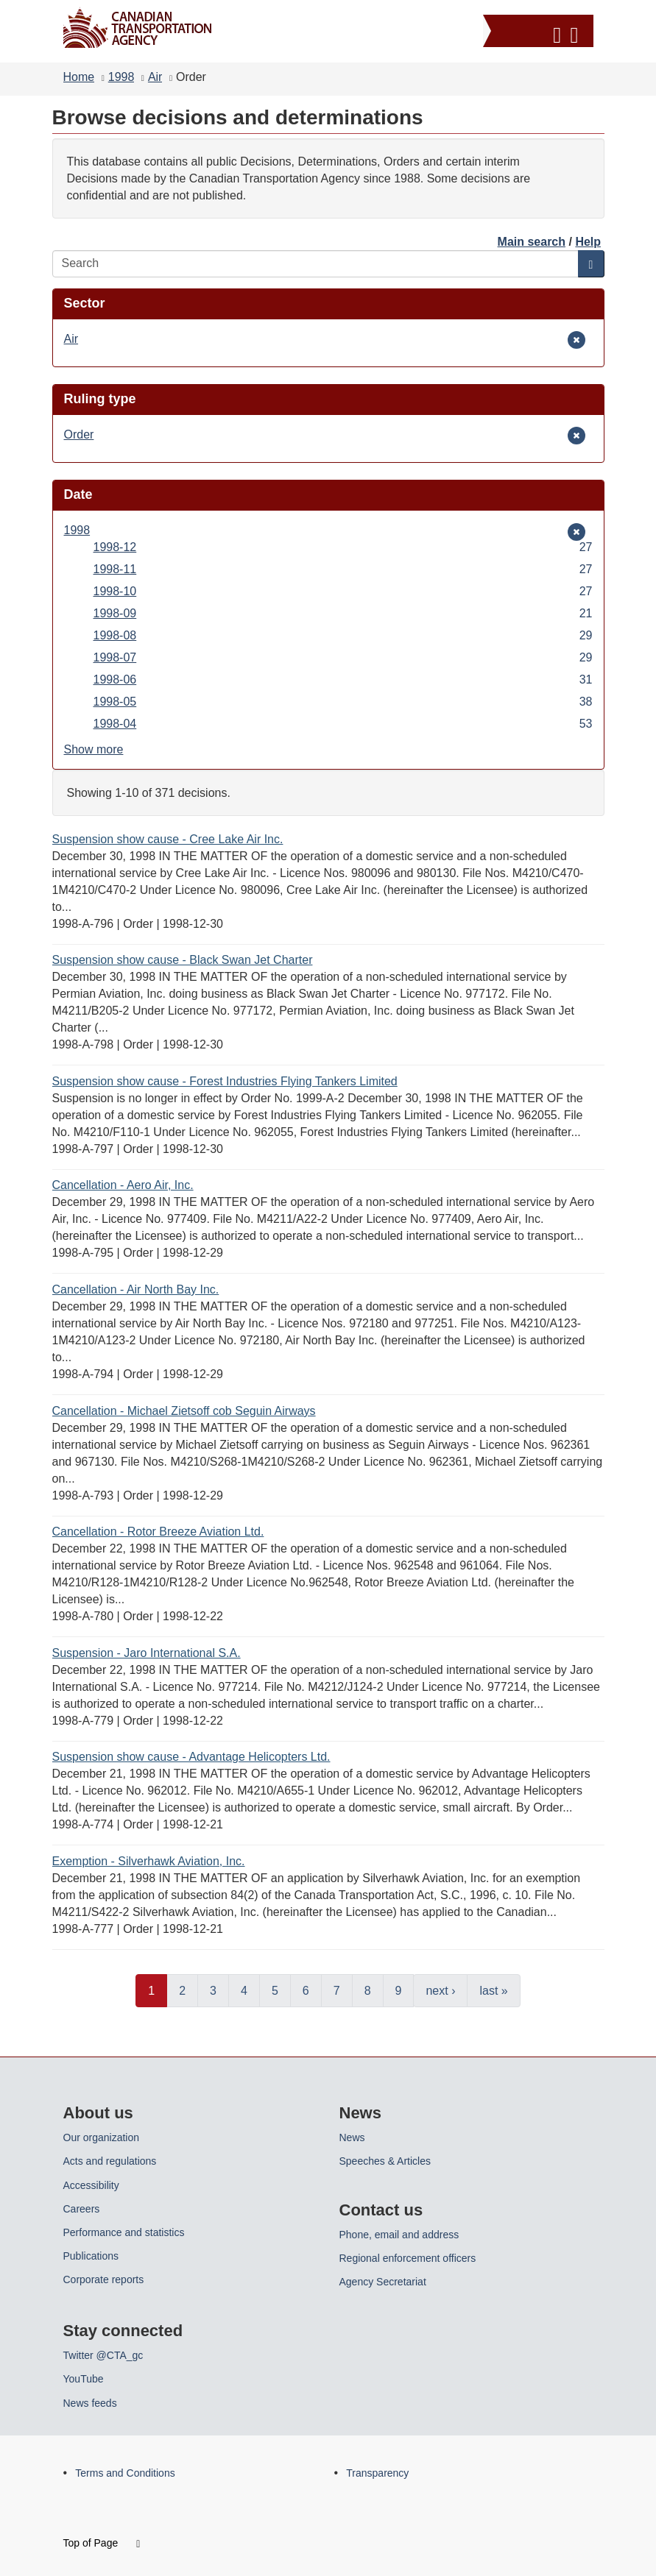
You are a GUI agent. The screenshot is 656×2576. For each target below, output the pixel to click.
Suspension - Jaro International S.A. (146, 1653)
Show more (94, 749)
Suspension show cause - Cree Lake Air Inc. (167, 839)
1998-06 (343, 679)
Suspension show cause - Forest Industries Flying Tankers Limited (225, 1081)
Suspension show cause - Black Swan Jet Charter (182, 960)
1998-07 (343, 657)
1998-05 (343, 701)
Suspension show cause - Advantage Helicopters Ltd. (191, 1756)
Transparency (377, 2473)
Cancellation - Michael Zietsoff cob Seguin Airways (184, 1411)
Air (155, 77)
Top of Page (102, 2543)
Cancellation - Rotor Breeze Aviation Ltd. (158, 1531)
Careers (81, 2209)
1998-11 (343, 569)
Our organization (101, 2137)
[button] (540, 33)
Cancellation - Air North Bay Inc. (135, 1289)
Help (588, 241)
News (352, 2137)
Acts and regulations (110, 2161)
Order (86, 434)
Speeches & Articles (385, 2161)
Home (79, 77)
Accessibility (91, 2185)
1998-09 (343, 613)
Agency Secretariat (382, 2282)
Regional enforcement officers (407, 2258)
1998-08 (343, 635)
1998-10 (343, 591)
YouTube (83, 2379)
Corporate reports (103, 2279)
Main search (531, 241)
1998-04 (343, 723)
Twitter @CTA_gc (103, 2355)
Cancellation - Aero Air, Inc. (123, 1185)
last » (493, 1990)
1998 (121, 77)
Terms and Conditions (124, 2473)
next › (440, 1990)
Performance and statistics (124, 2232)
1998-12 (343, 547)
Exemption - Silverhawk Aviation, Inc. (148, 1861)
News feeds (90, 2403)
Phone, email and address (399, 2234)
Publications (91, 2256)
